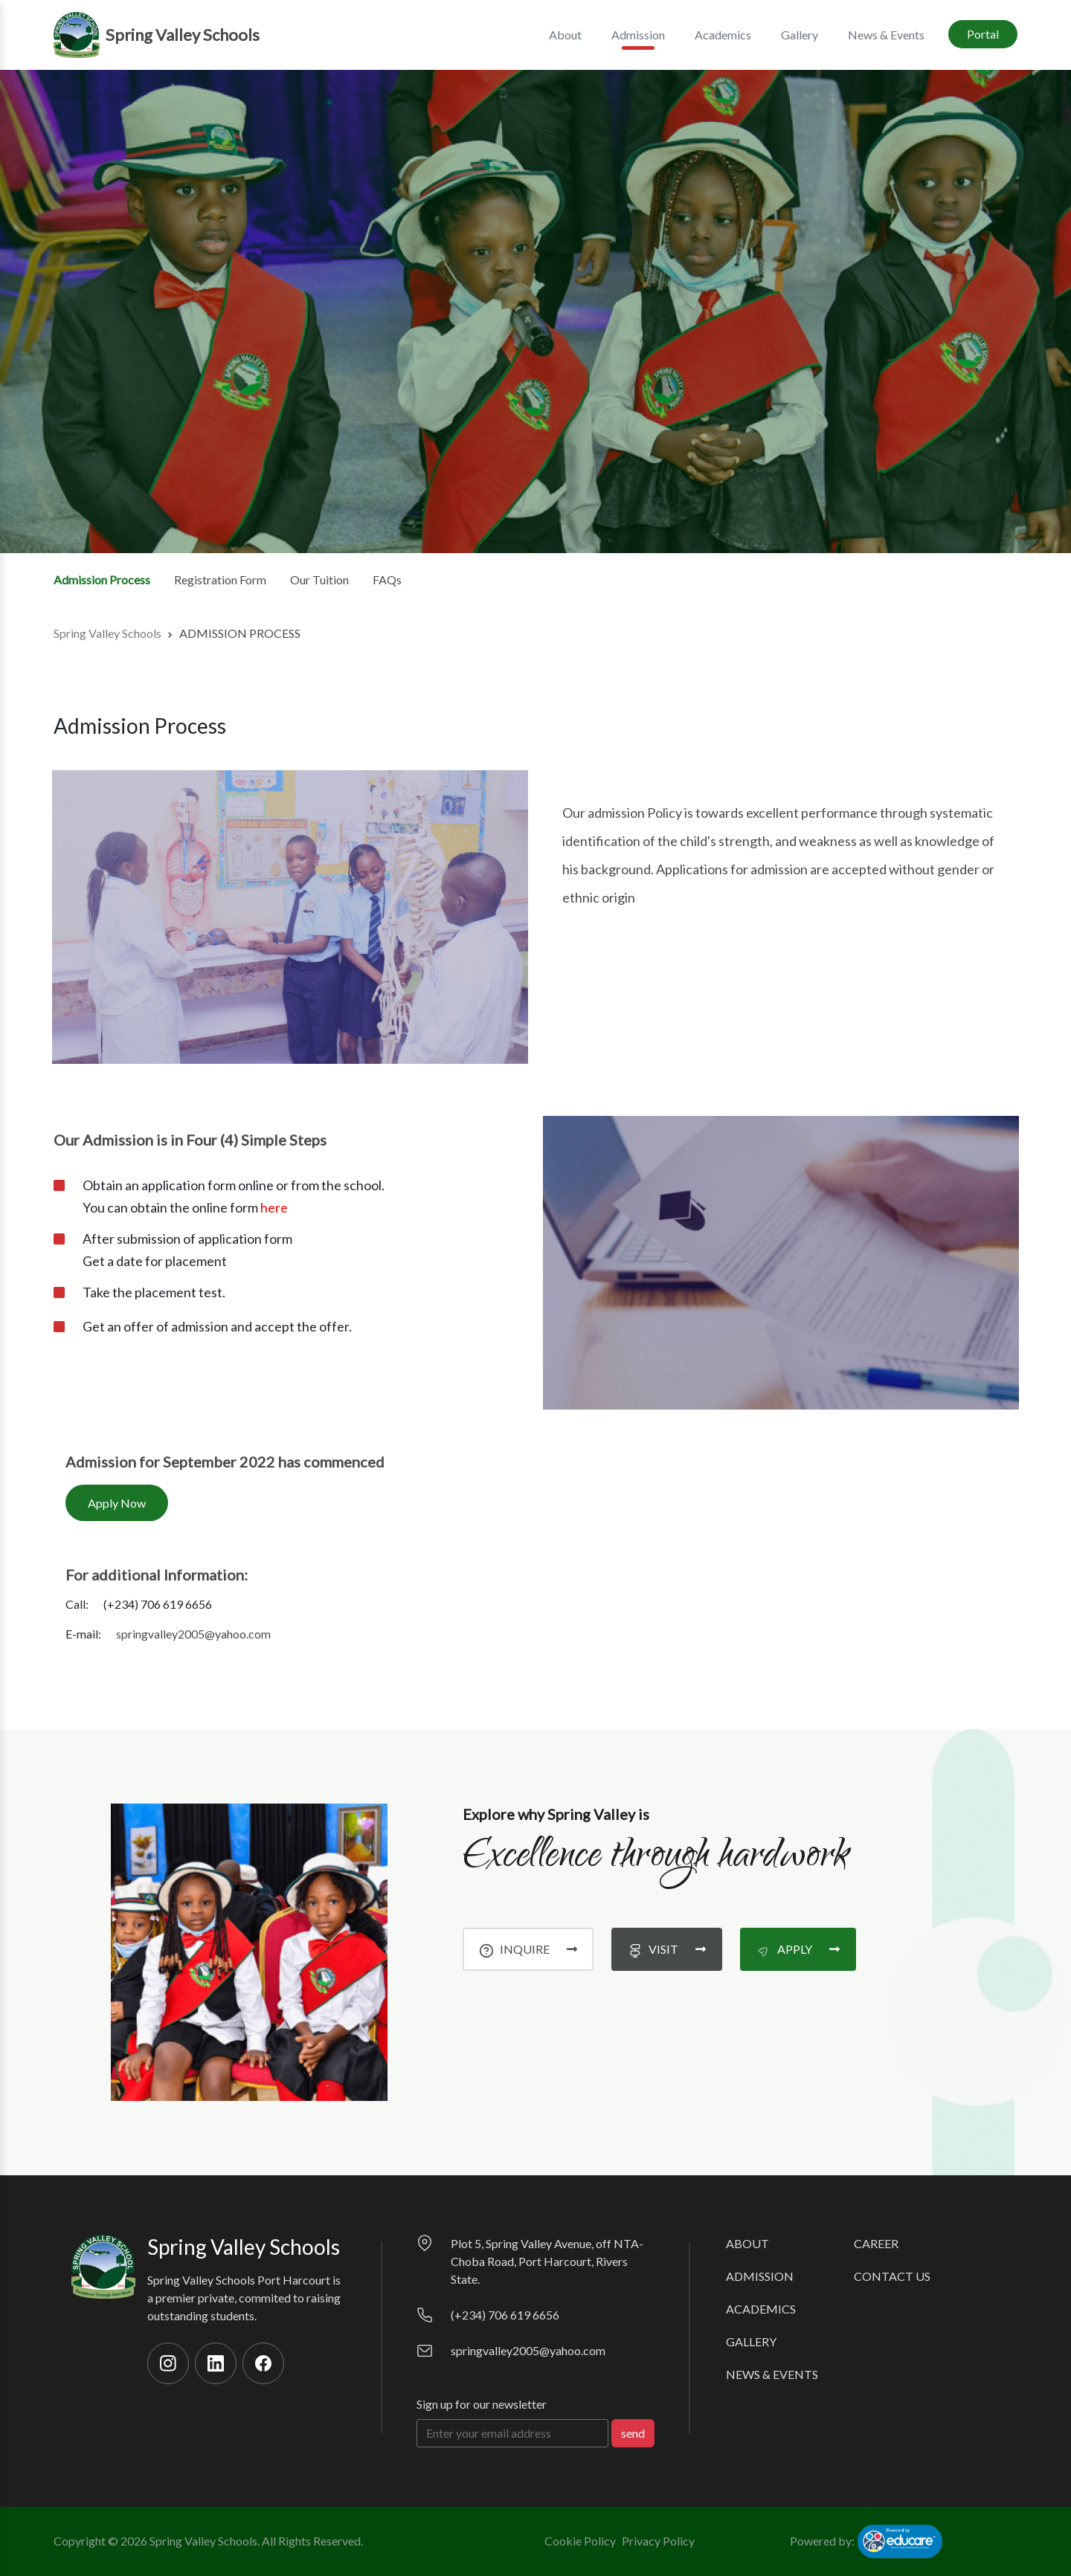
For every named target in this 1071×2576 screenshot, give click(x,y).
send (633, 2433)
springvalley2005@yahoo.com (193, 1634)
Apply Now (117, 1503)
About (747, 2243)
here (274, 1207)
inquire (528, 1949)
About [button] (565, 35)
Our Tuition (319, 579)
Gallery (799, 35)
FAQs (387, 579)
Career (876, 2243)
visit (667, 1949)
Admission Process (102, 579)
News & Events (886, 35)
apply (798, 1949)
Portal (983, 34)
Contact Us (892, 2276)
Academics (761, 2309)
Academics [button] (723, 35)
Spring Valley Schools (107, 633)
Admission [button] (638, 39)
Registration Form (220, 579)
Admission (760, 2276)
